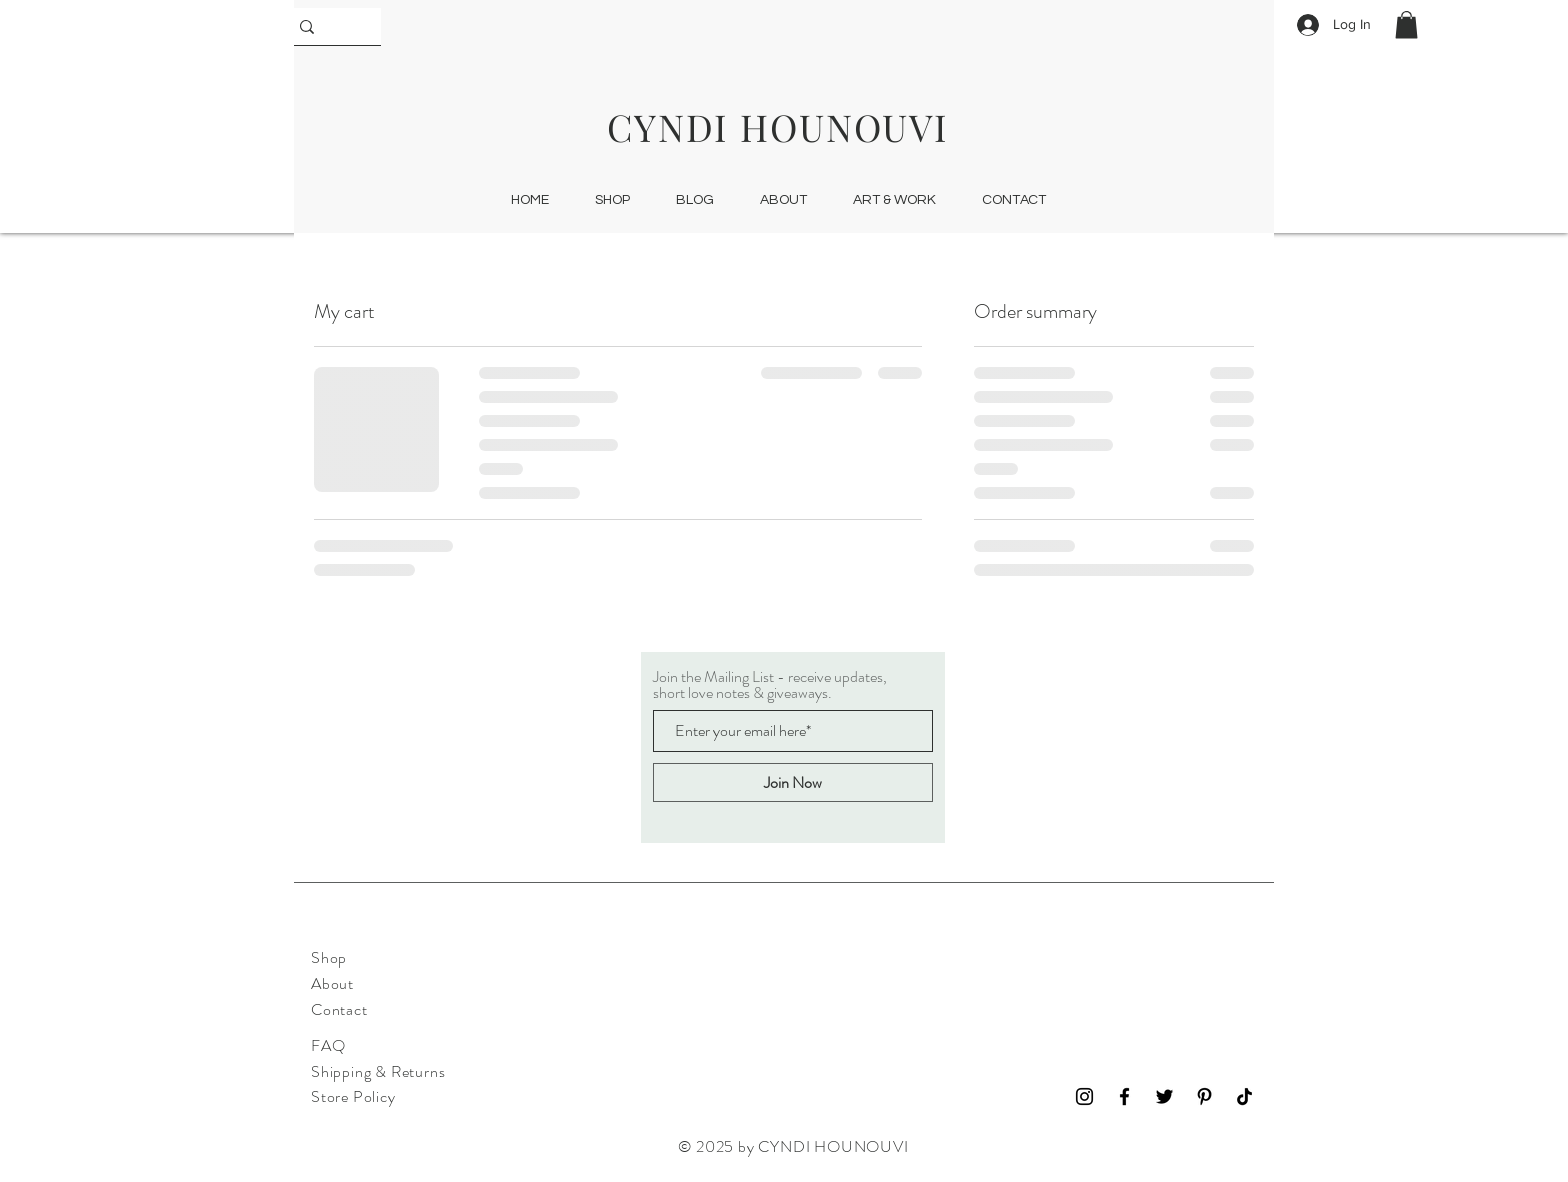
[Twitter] (1164, 1096)
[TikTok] (1244, 1096)
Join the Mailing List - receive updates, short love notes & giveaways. (770, 685)
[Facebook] (1124, 1096)
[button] (1406, 24)
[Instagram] (1084, 1096)
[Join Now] (793, 782)
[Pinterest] (1204, 1096)
